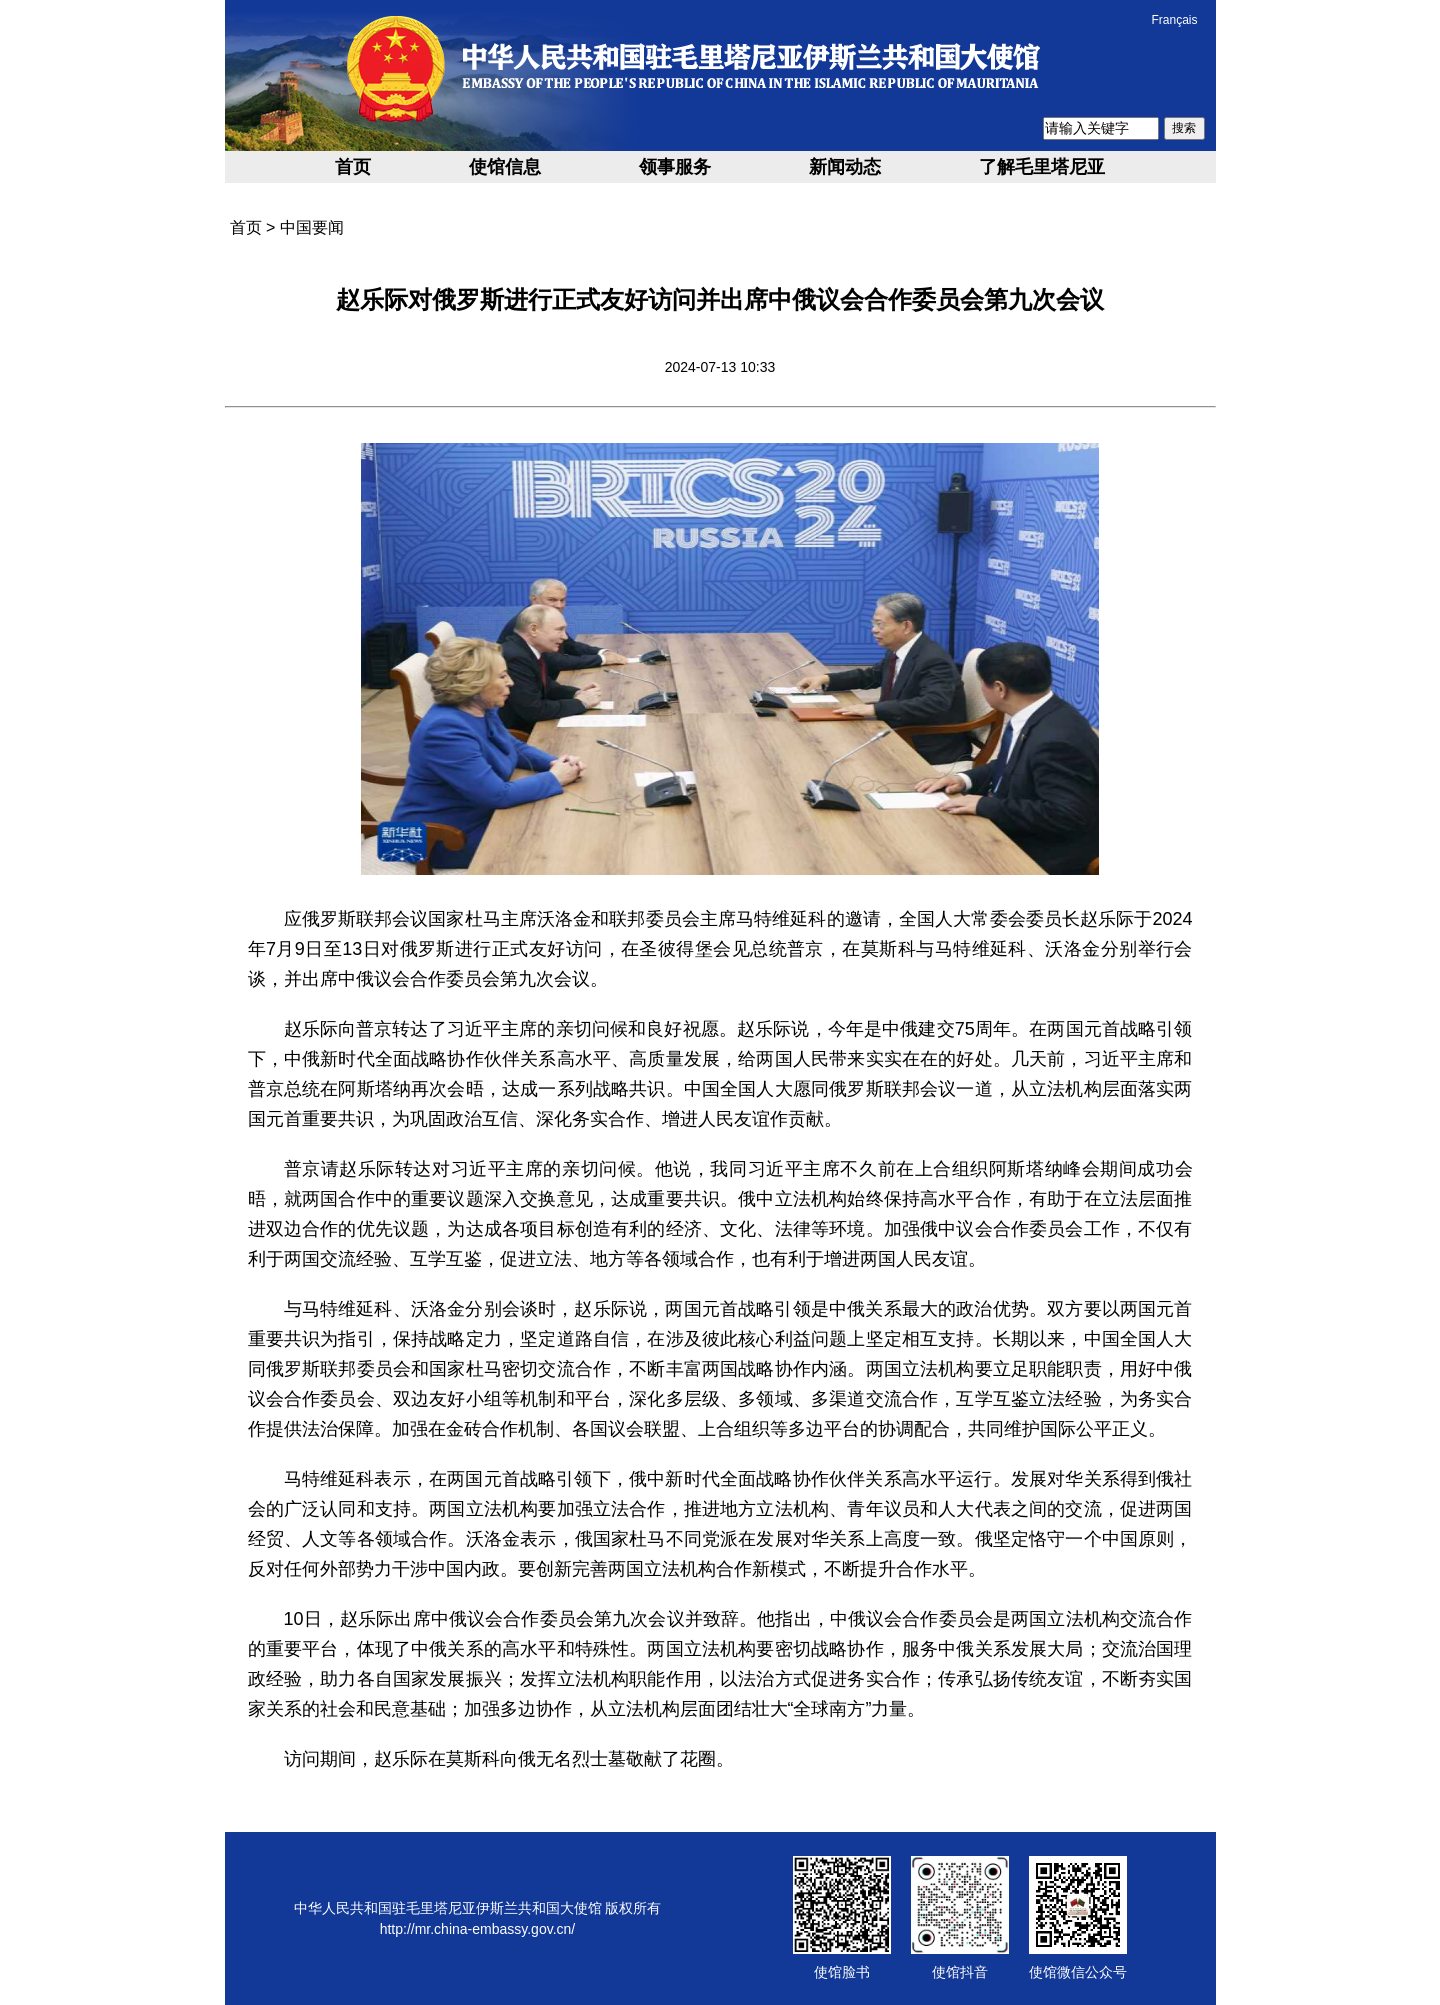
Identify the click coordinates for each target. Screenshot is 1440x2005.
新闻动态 (845, 167)
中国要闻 (312, 227)
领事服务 (675, 167)
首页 (353, 167)
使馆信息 (505, 167)
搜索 (1184, 128)
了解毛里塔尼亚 (1042, 167)
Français (1174, 20)
